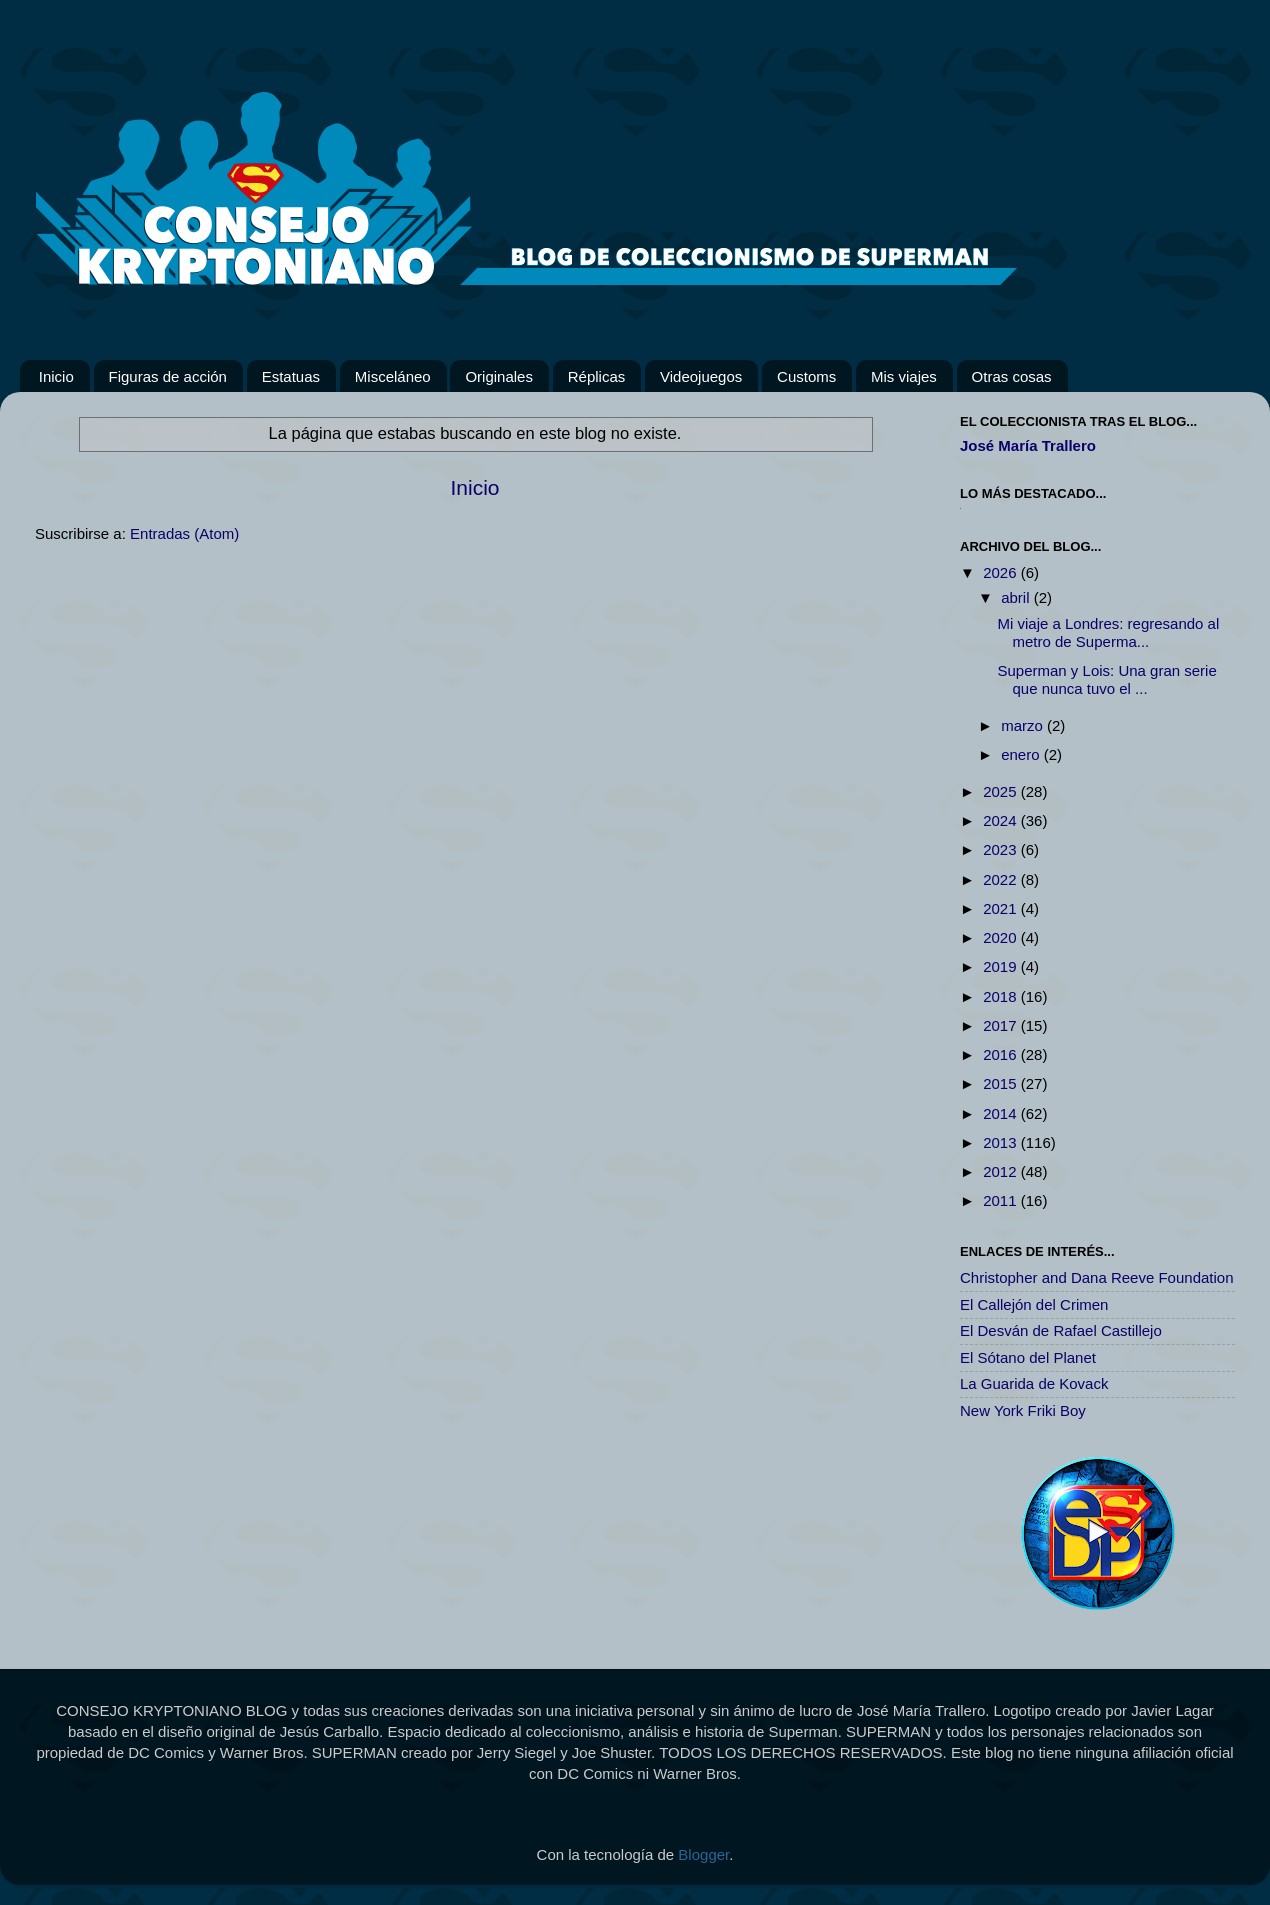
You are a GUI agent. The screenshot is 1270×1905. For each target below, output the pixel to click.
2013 (1002, 1142)
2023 (1002, 849)
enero (1022, 754)
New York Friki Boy (1023, 1410)
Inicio (56, 376)
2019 (1002, 966)
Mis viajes (904, 376)
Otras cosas (1012, 376)
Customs (806, 376)
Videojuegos (701, 376)
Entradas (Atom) (184, 533)
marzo (1024, 725)
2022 (1002, 879)
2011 (1002, 1200)
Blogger (703, 1854)
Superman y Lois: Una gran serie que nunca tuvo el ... (1107, 679)
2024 (1002, 820)
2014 (1002, 1113)
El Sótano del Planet (1028, 1357)
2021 (1002, 908)
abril (1017, 597)
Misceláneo (393, 376)
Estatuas (291, 376)
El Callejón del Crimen (1034, 1304)
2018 (1002, 996)
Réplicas (597, 376)
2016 (1002, 1054)
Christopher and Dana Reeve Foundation (1097, 1277)
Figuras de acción (168, 376)
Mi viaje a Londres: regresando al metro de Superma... (1109, 632)
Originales (499, 376)
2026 (1002, 572)
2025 (1002, 791)
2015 (1002, 1083)
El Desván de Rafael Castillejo (1061, 1330)
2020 (1002, 937)
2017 (1002, 1025)
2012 (1002, 1171)
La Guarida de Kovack (1034, 1383)
